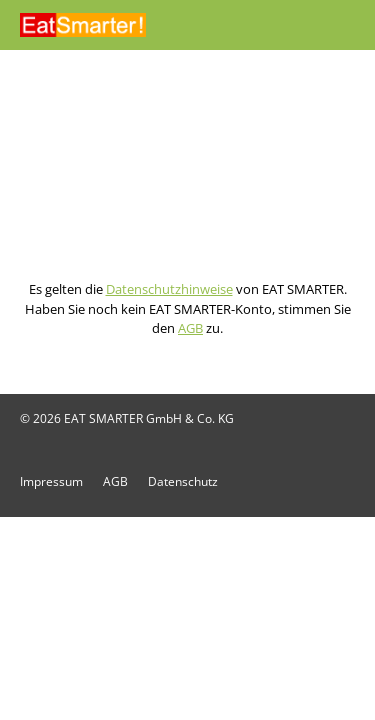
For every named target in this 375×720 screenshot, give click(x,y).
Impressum (51, 481)
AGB (190, 328)
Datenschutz (183, 481)
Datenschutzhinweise (169, 289)
